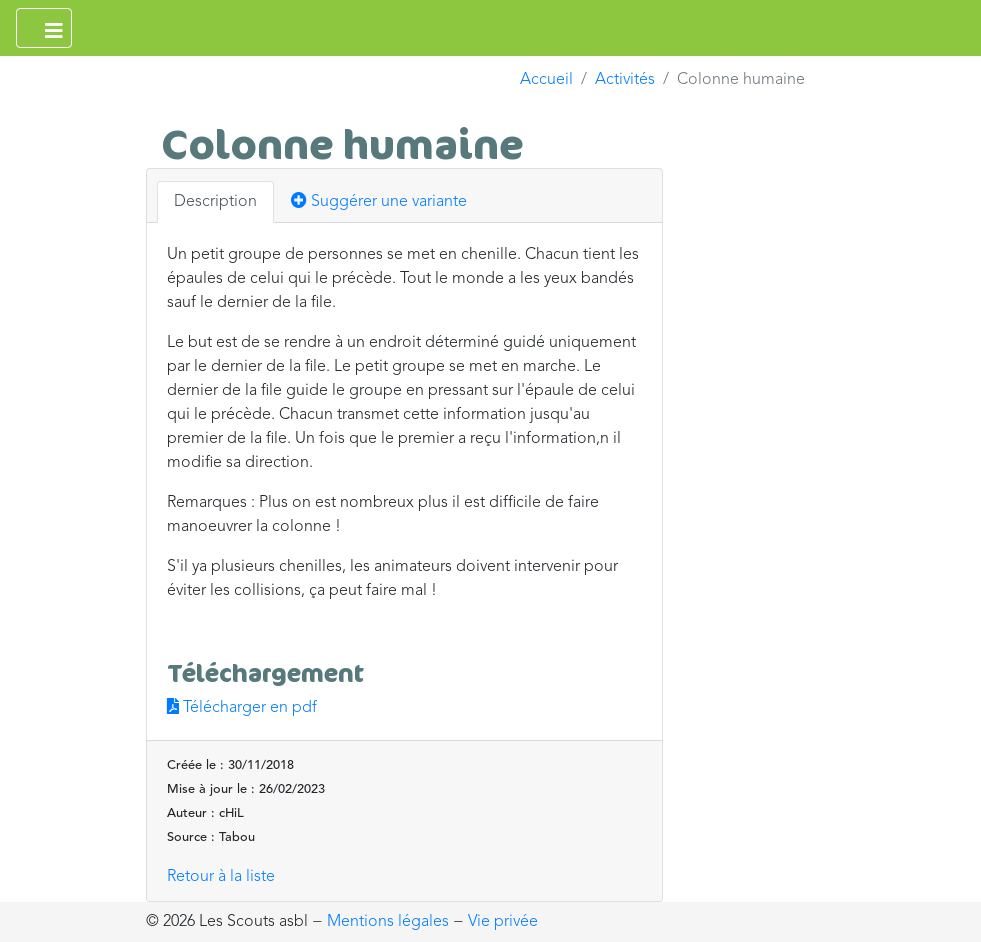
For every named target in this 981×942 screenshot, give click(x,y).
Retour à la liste (221, 877)
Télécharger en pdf (242, 708)
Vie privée (503, 922)
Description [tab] (215, 202)
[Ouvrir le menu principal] (44, 28)
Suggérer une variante (379, 201)
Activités (625, 80)
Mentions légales (388, 922)
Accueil (546, 80)
